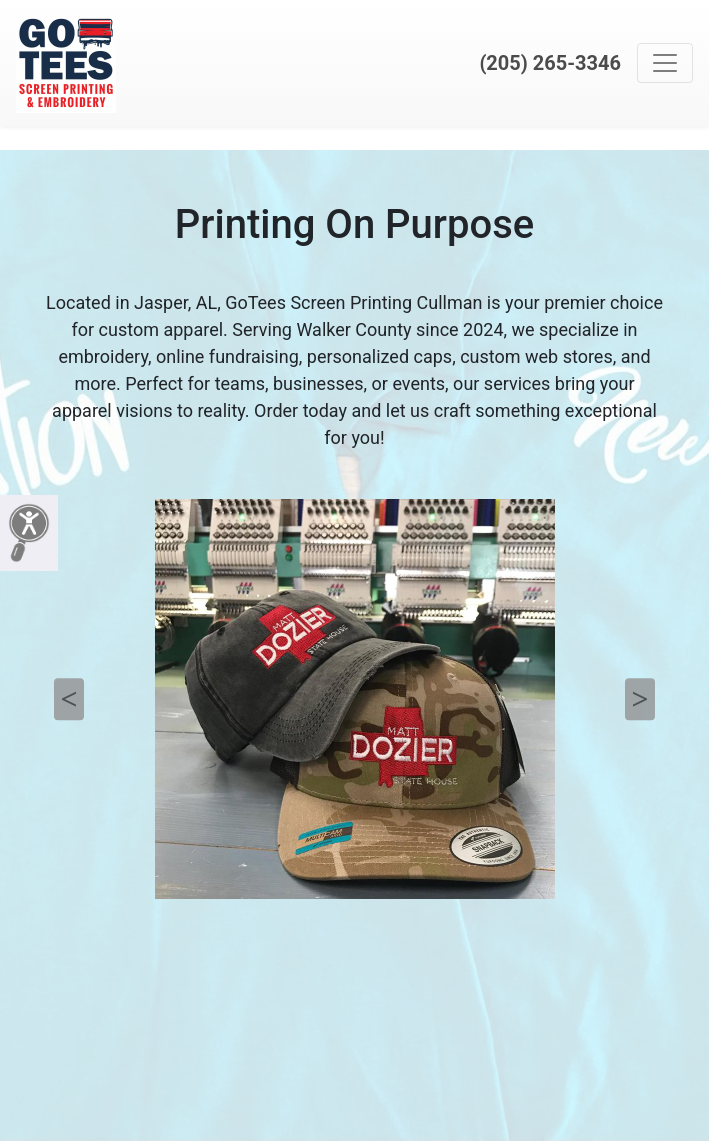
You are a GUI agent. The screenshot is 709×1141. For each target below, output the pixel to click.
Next (640, 699)
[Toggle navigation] (665, 63)
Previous (69, 699)
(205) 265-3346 (550, 63)
